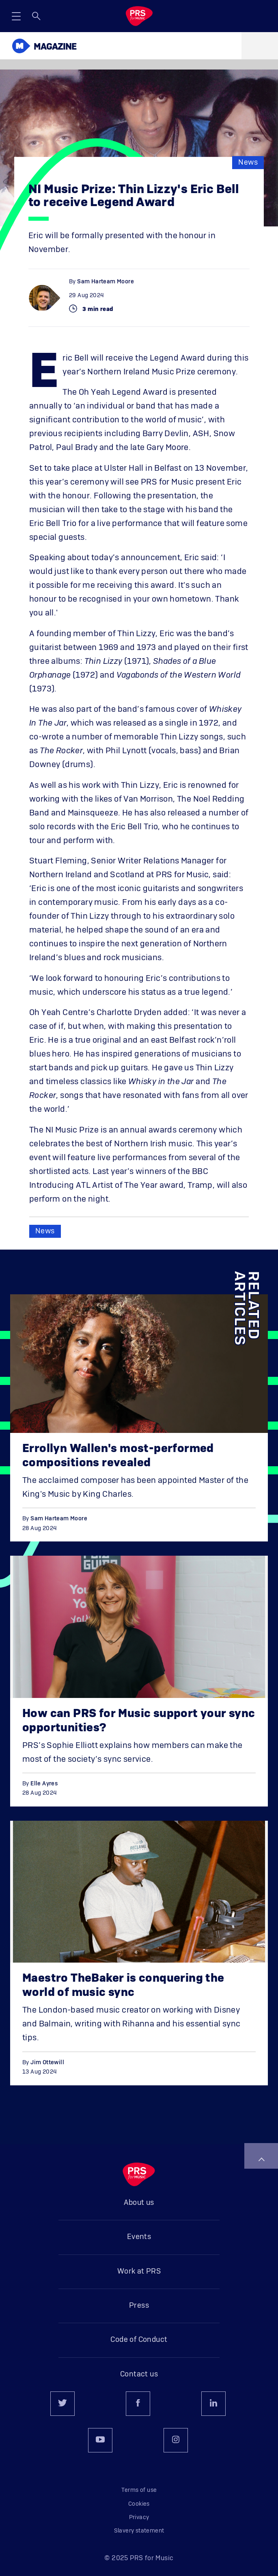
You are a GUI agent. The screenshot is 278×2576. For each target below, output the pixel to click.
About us (139, 2202)
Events (139, 2237)
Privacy (139, 2517)
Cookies (139, 2504)
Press (139, 2305)
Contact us (139, 2374)
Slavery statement (139, 2531)
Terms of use (139, 2490)
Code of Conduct (138, 2339)
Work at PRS (139, 2271)
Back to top (261, 2159)
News (248, 162)
